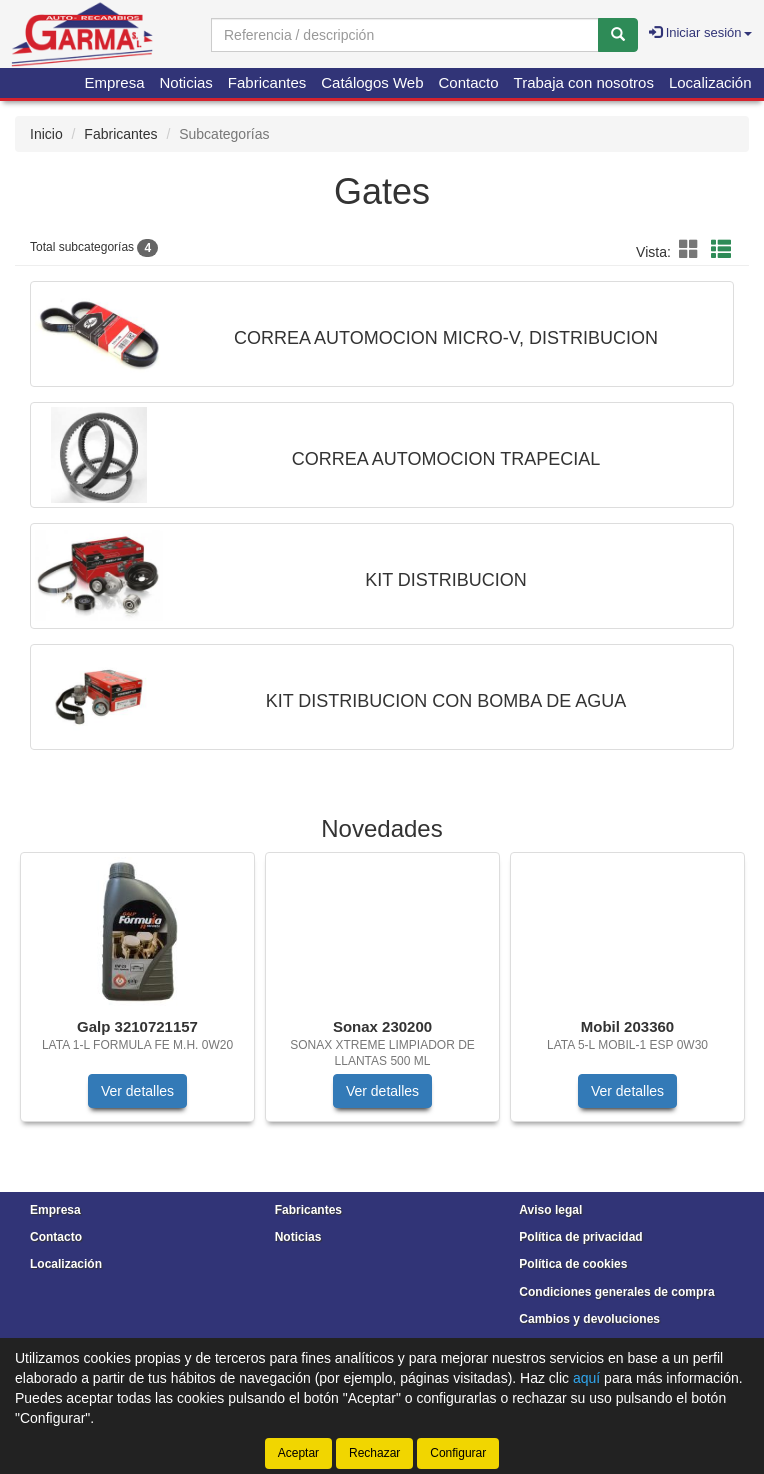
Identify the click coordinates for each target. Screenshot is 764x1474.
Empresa (114, 82)
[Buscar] (618, 35)
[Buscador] (405, 35)
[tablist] (382, 997)
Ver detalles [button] (137, 1091)
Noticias (186, 82)
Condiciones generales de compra (616, 1292)
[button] (692, 250)
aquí (586, 1378)
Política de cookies (573, 1264)
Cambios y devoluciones (589, 1319)
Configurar (458, 1453)
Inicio (46, 134)
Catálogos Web (372, 82)
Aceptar (298, 1453)
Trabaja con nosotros (584, 82)
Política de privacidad (580, 1237)
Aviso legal (550, 1210)
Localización (710, 82)
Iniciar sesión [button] (700, 32)
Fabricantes (267, 82)
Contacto (469, 82)
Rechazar (374, 1453)
